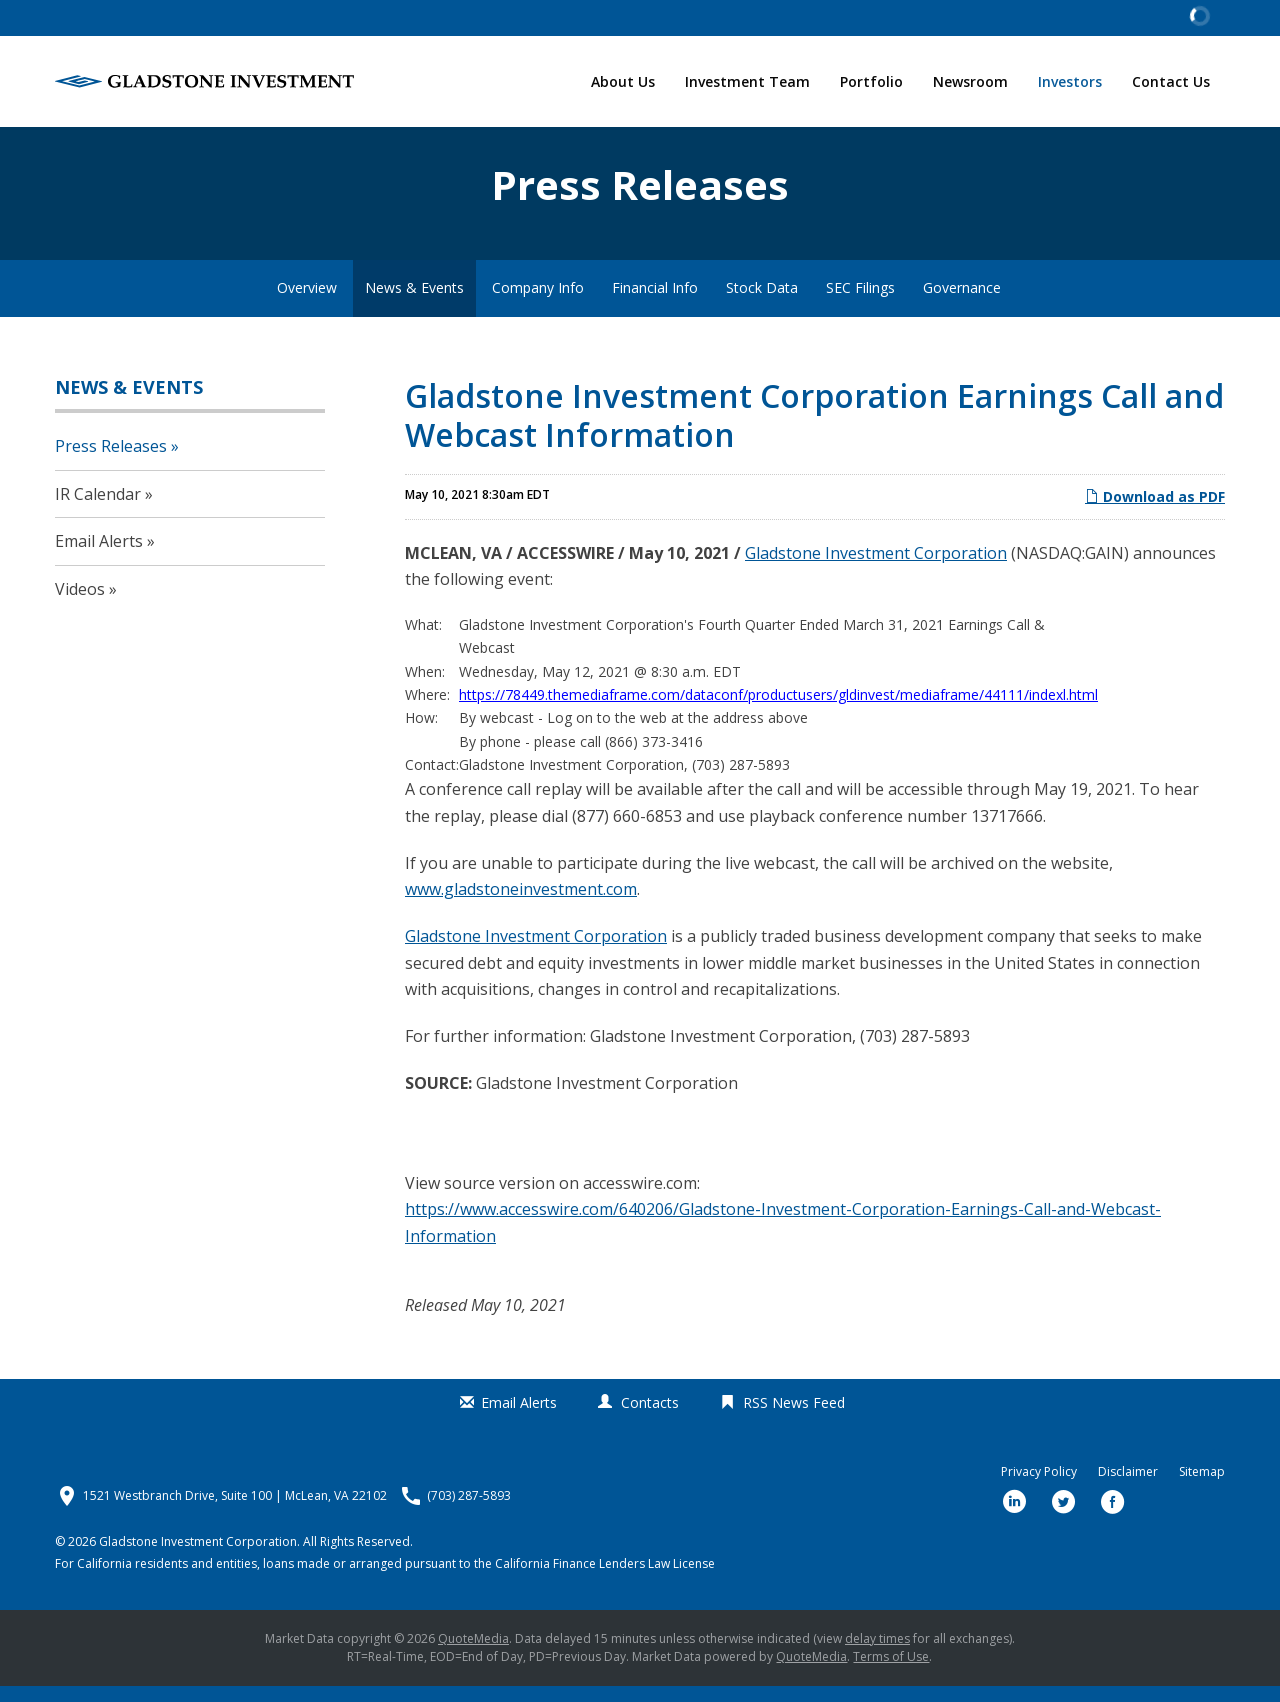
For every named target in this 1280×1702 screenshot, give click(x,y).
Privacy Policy (1039, 1488)
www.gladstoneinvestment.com (521, 906)
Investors (1070, 81)
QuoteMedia (473, 1654)
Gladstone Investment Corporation (876, 569)
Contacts (650, 1418)
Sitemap (1202, 1488)
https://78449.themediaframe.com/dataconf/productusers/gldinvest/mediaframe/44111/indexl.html (778, 710)
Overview (307, 304)
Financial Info (655, 304)
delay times (877, 1654)
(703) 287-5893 (469, 1512)
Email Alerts (99, 558)
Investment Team (747, 81)
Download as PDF (1155, 513)
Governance (962, 304)
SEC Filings (860, 304)
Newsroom (970, 81)
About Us (623, 81)
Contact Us (1171, 81)
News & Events (414, 304)
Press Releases (111, 462)
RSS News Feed (794, 1418)
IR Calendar (98, 510)
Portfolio (871, 81)
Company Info (538, 304)
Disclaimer (1128, 1488)
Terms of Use (891, 1672)
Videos (80, 605)
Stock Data (762, 304)
